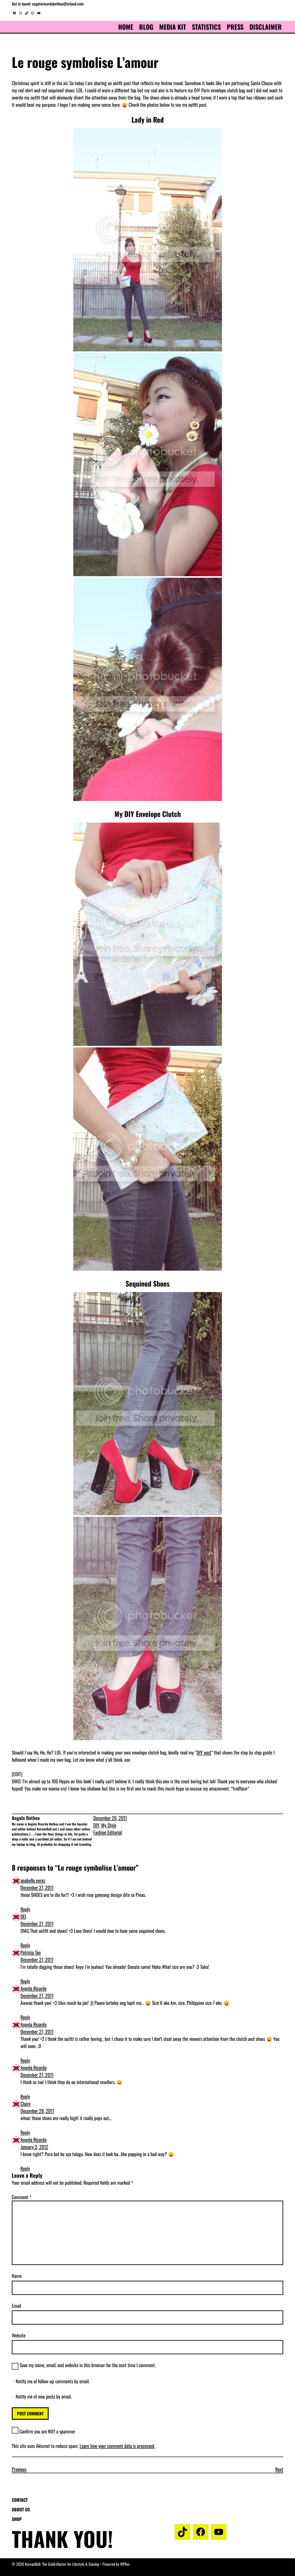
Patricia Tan (30, 1952)
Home (125, 27)
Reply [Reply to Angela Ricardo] (25, 2017)
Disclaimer (265, 27)
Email (16, 2305)
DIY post (204, 1752)
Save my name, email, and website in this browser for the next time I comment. (88, 2364)
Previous (19, 2469)
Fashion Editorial (107, 1832)
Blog (146, 27)
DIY (96, 1825)
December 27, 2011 (36, 1887)
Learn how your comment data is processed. (117, 2445)
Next (279, 2469)
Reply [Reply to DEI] (25, 1945)
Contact (20, 2500)
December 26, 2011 (110, 1817)
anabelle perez (32, 1880)
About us (21, 2509)
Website (19, 2335)
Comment (21, 2196)
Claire (25, 2103)
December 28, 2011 (37, 2110)
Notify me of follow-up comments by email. (53, 2381)
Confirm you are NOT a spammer (43, 2431)
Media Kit (172, 27)
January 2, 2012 (34, 2146)
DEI (23, 1916)
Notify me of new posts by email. (44, 2396)
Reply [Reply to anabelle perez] (25, 1909)
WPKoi (125, 2564)
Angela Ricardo (33, 1988)
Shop (17, 2519)
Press (235, 27)
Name (17, 2275)
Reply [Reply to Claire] (25, 2132)
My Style (108, 1825)
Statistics (206, 27)
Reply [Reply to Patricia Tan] (25, 1981)
